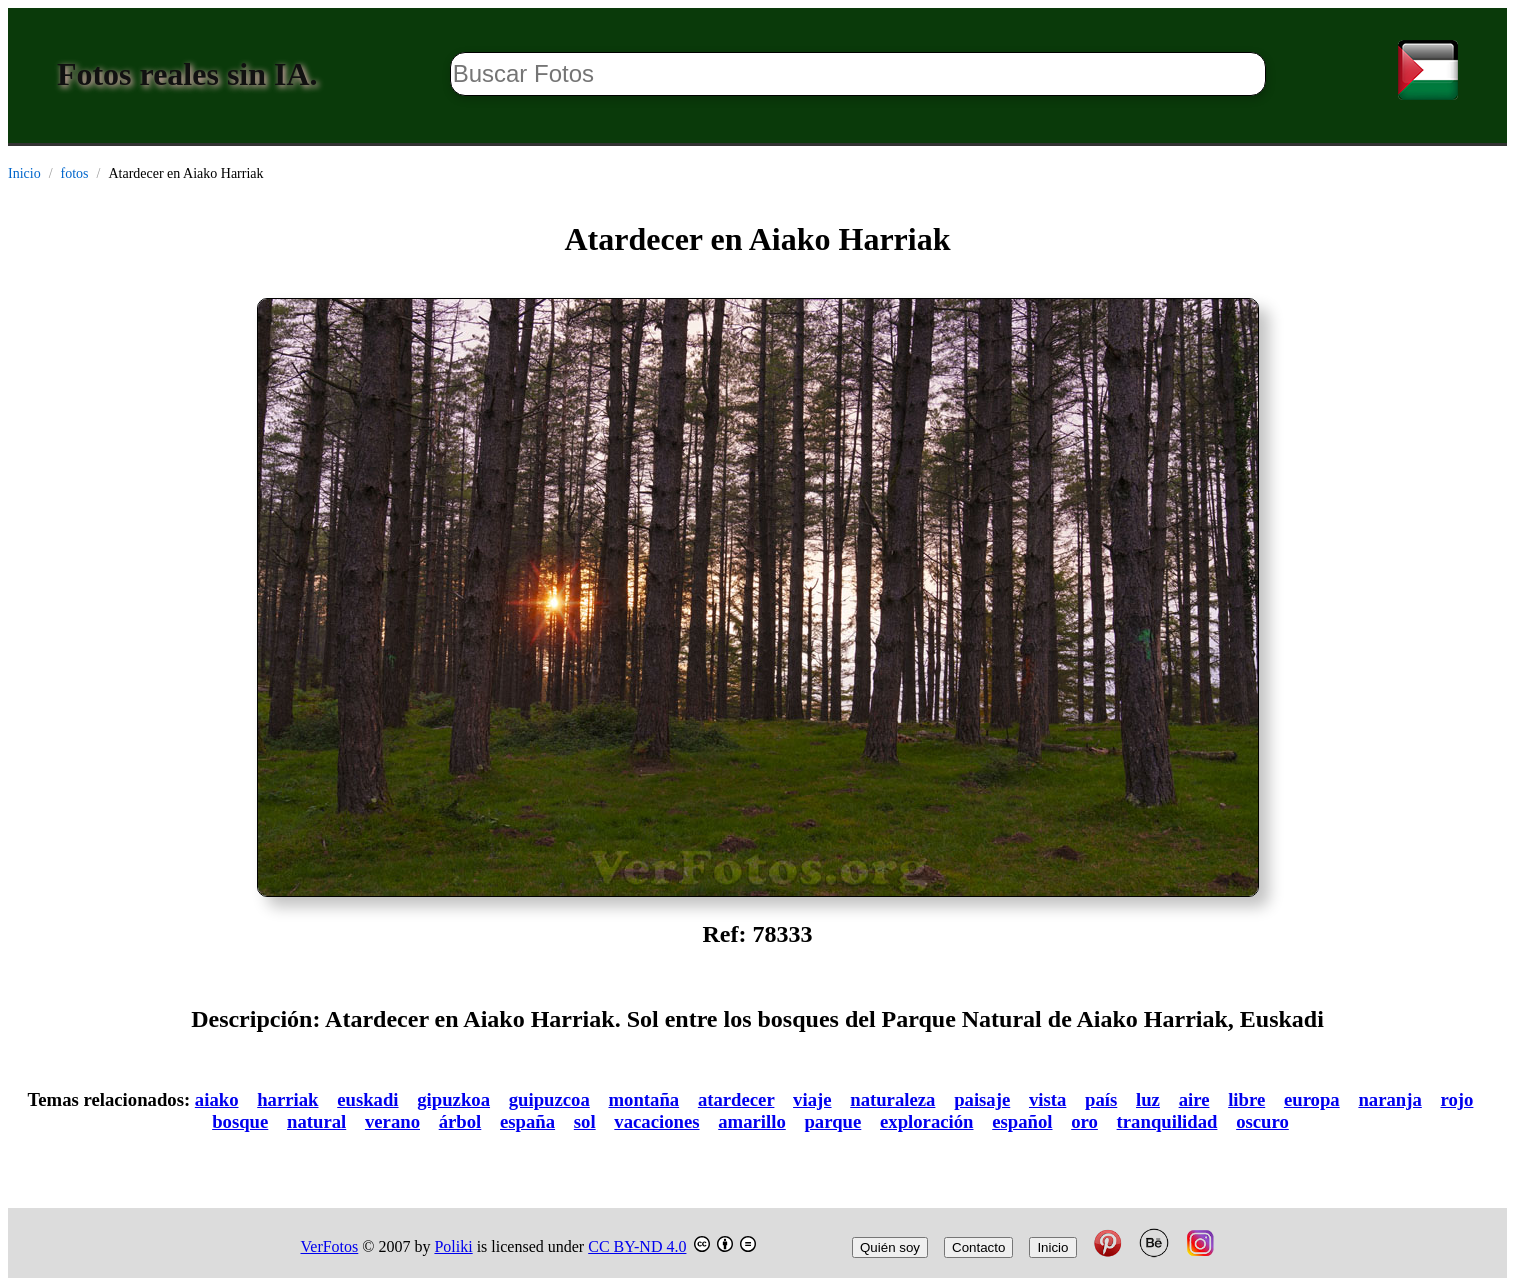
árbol (460, 1121)
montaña (644, 1099)
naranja (1389, 1099)
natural (316, 1121)
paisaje (982, 1099)
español (1022, 1121)
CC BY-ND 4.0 (637, 1246)
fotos (75, 173)
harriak (287, 1099)
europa (1312, 1099)
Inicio (24, 173)
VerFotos (330, 1246)
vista (1047, 1099)
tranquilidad (1167, 1121)
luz (1148, 1099)
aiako (217, 1099)
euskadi (367, 1099)
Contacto (978, 1247)
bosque (240, 1121)
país (1101, 1099)
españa (527, 1121)
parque (832, 1121)
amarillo (752, 1121)
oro (1084, 1121)
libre (1246, 1099)
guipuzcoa (549, 1099)
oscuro (1262, 1121)
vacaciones (656, 1121)
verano (392, 1121)
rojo (1457, 1099)
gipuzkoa (453, 1099)
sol (585, 1121)
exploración (927, 1121)
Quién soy (890, 1247)
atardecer (736, 1099)
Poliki (453, 1246)
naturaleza (892, 1099)
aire (1194, 1099)
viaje (812, 1099)
